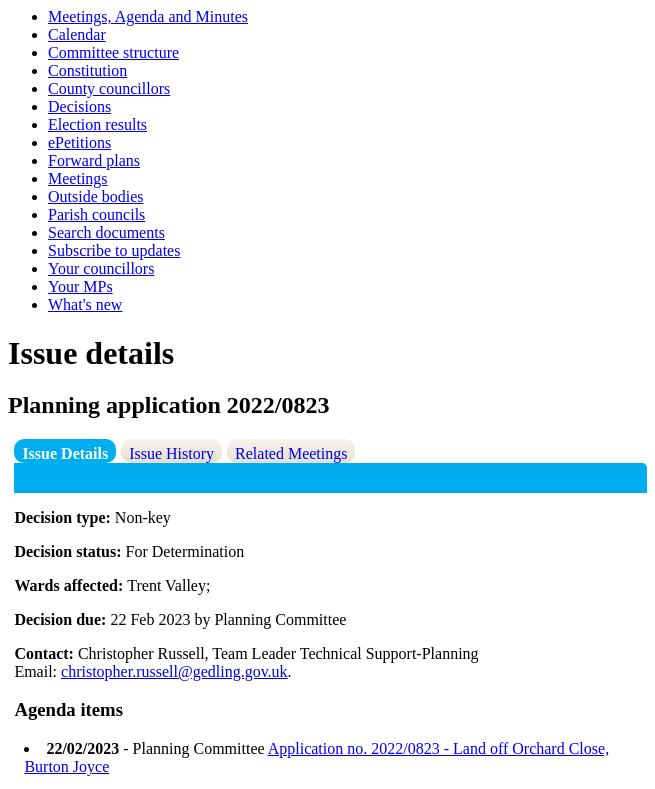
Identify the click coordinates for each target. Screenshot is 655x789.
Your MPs (80, 286)
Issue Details (65, 453)
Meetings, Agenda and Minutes (148, 16)
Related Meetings (291, 453)
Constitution (87, 70)
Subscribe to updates (114, 250)
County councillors (109, 88)
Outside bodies (96, 196)
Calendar (77, 34)
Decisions (79, 106)
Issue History (171, 453)
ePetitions (79, 142)
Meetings (78, 178)
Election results (97, 124)
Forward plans (94, 160)
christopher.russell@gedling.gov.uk (174, 671)
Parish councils (96, 214)
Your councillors (101, 268)
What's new (85, 304)
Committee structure (113, 52)
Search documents (106, 232)
